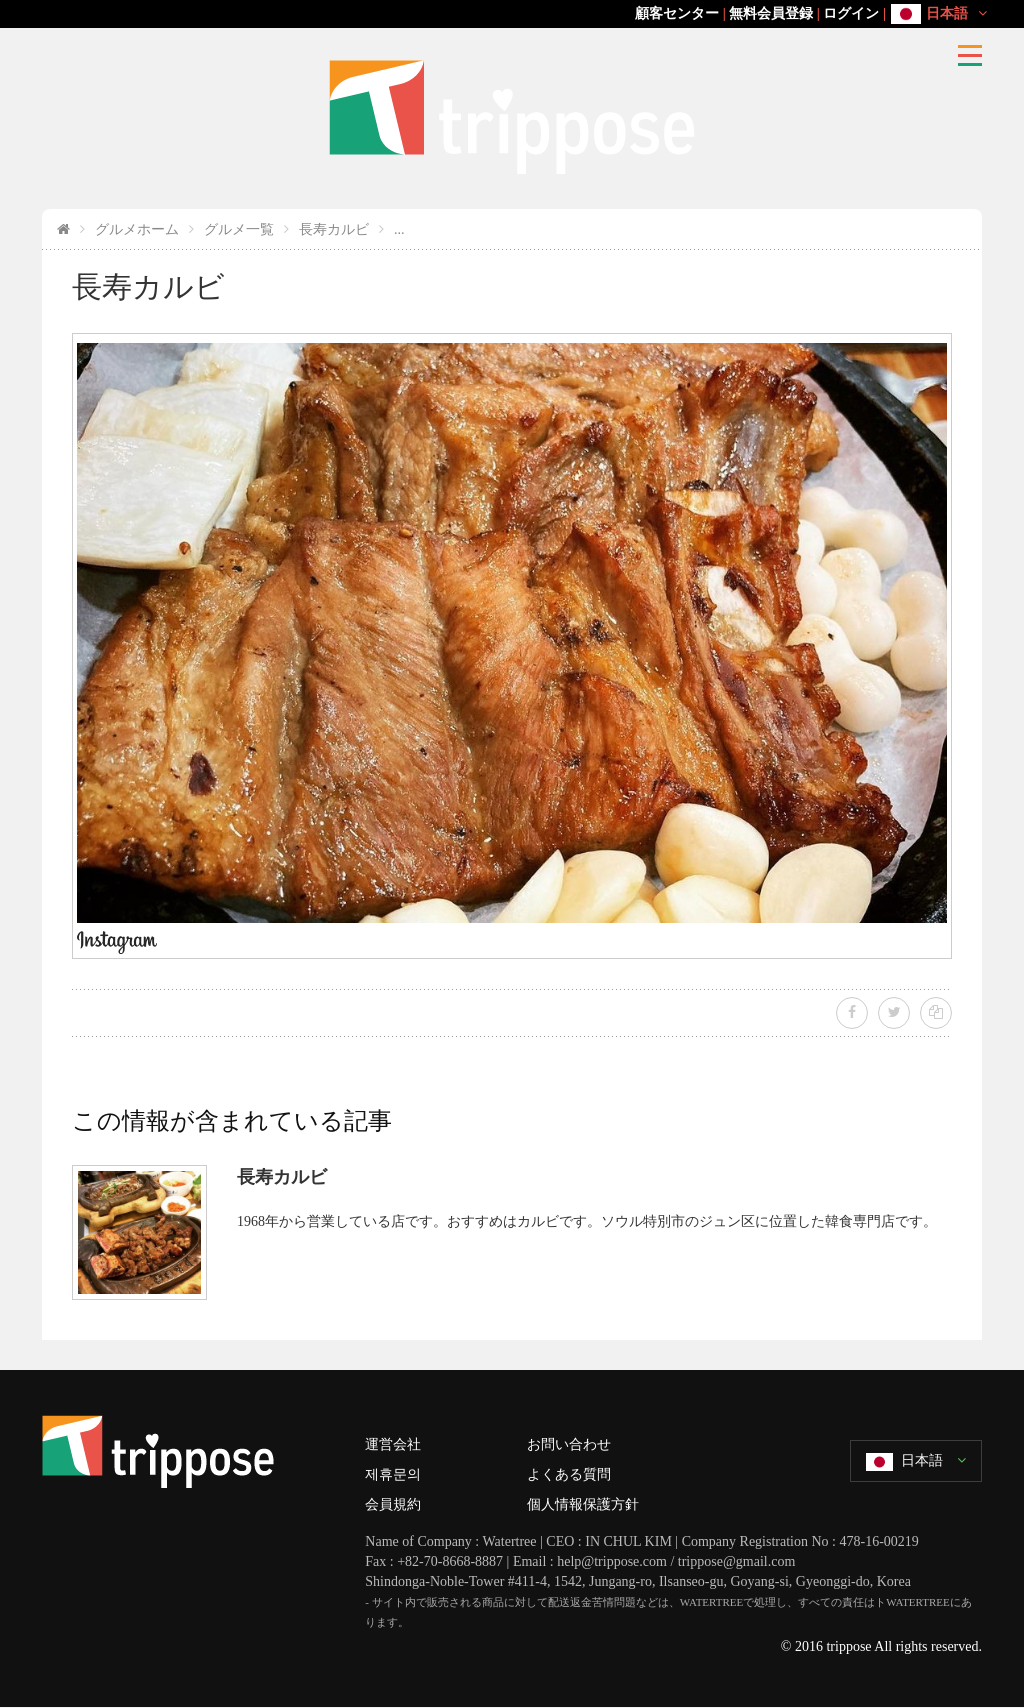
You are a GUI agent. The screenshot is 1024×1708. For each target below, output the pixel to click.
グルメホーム (137, 229)
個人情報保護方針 (583, 1504)
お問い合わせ (569, 1444)
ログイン (851, 13)
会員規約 (393, 1504)
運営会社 (393, 1444)
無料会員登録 (771, 13)
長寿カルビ (334, 229)
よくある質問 (569, 1474)
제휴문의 (393, 1474)
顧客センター (677, 13)
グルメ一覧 (239, 229)
